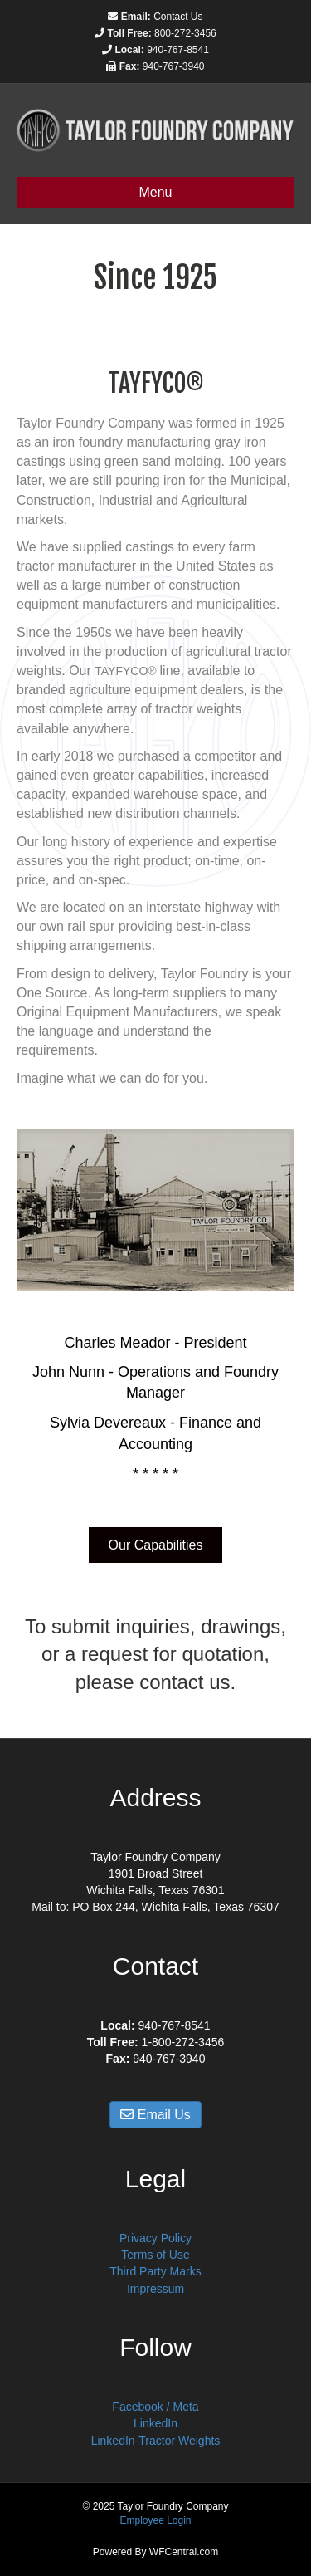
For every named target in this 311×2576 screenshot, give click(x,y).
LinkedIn (155, 2423)
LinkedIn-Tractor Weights (156, 2440)
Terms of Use (155, 2254)
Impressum (155, 2288)
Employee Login (155, 2520)
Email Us (155, 2115)
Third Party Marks (155, 2271)
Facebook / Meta (155, 2406)
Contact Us (177, 16)
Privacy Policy (155, 2238)
